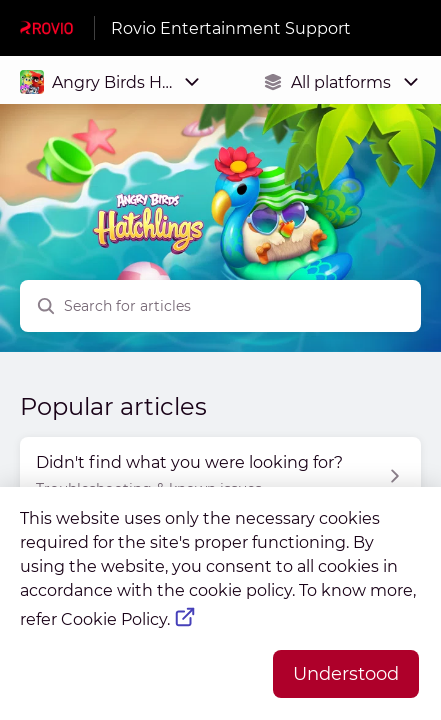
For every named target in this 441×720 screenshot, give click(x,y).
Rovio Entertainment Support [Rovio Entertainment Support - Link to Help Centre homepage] (231, 28)
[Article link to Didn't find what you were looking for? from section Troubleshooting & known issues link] (220, 476)
